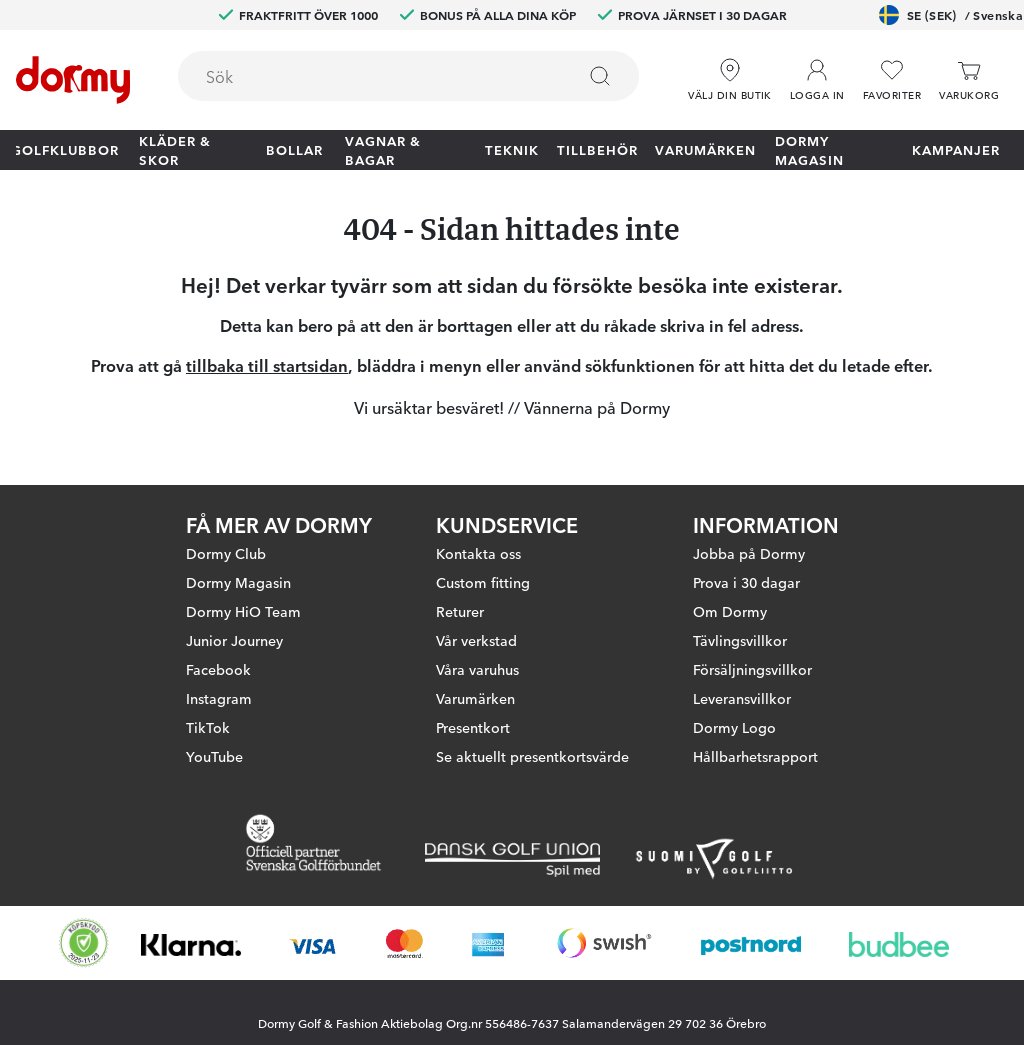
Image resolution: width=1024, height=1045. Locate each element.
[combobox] (408, 76)
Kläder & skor (175, 150)
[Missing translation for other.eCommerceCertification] (84, 943)
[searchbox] (362, 76)
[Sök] (600, 76)
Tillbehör (597, 149)
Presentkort (473, 727)
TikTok (208, 727)
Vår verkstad (476, 640)
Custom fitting (483, 582)
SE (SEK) (951, 15)
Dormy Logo (734, 727)
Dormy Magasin (809, 150)
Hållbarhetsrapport (755, 756)
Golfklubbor (65, 149)
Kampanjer (956, 149)
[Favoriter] (892, 80)
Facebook (218, 669)
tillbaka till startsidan (267, 365)
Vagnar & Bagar (383, 150)
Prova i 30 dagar (746, 582)
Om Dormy (730, 611)
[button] (817, 80)
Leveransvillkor (742, 698)
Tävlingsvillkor (740, 640)
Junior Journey (234, 640)
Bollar (294, 149)
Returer (460, 611)
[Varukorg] (969, 80)
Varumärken (705, 149)
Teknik (512, 149)
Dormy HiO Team (243, 611)
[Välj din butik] (730, 80)
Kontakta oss (478, 553)
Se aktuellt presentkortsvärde (532, 756)
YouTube (214, 756)
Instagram (219, 698)
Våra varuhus (477, 669)
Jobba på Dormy (749, 553)
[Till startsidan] (73, 80)
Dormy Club (226, 553)
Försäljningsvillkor (752, 669)
